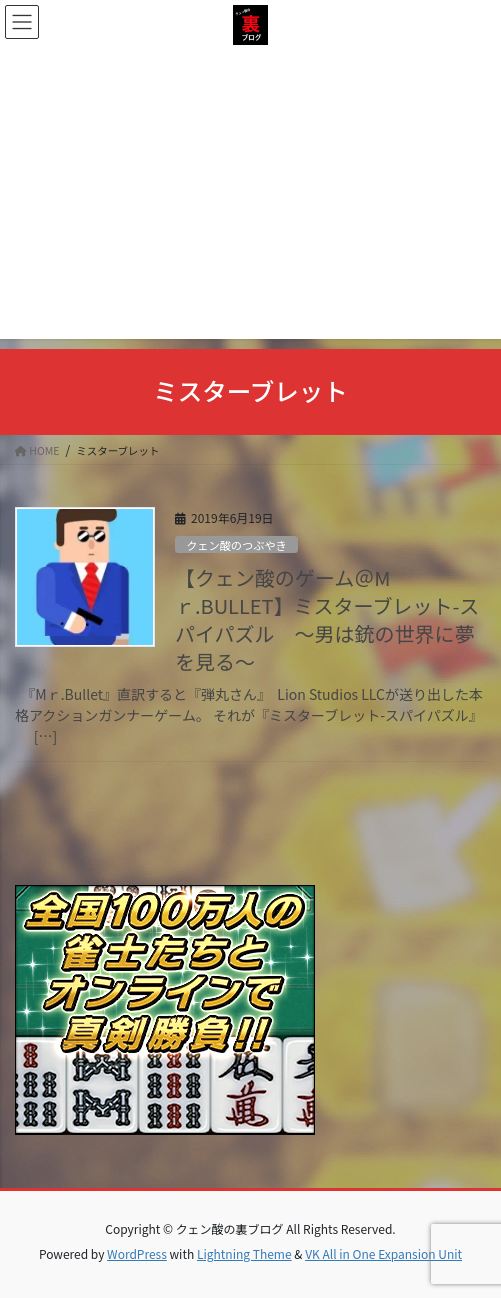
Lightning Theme (244, 1253)
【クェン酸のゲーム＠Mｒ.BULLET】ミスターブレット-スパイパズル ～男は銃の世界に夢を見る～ (327, 619)
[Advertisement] (250, 199)
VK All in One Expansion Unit (383, 1253)
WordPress (137, 1253)
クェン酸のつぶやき (236, 545)
